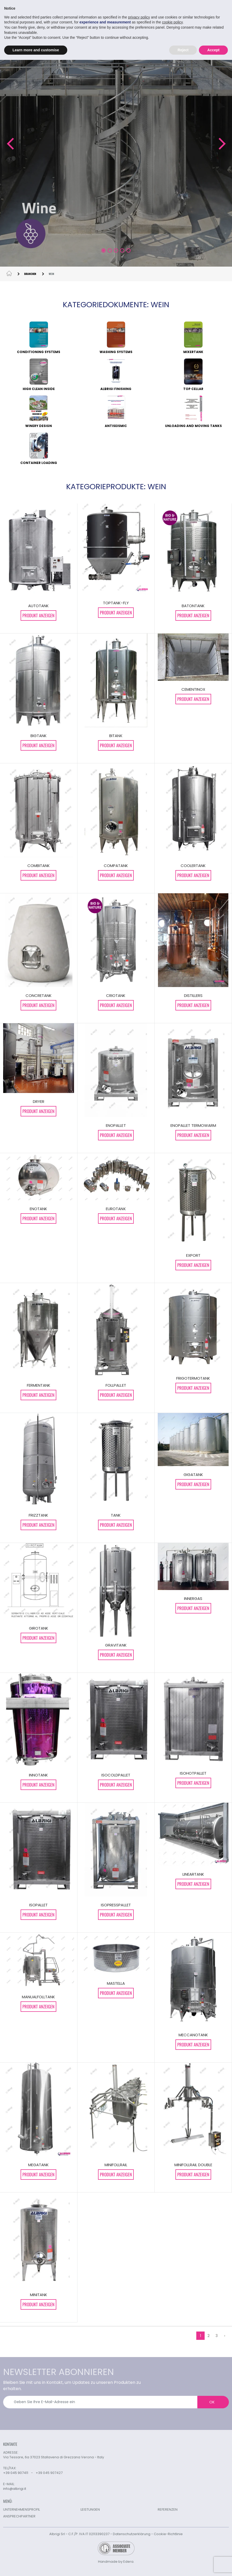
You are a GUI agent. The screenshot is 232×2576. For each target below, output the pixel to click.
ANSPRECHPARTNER (19, 2516)
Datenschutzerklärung (131, 2533)
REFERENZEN (168, 2509)
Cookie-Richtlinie (168, 2533)
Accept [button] (213, 50)
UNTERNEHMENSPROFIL (21, 2509)
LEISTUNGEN (90, 2509)
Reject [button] (183, 50)
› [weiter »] (224, 2335)
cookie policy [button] (172, 22)
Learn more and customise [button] (36, 50)
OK (212, 2402)
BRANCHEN (30, 274)
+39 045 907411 (15, 2472)
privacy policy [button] (139, 17)
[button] (10, 143)
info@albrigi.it (14, 2488)
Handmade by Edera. (116, 2561)
